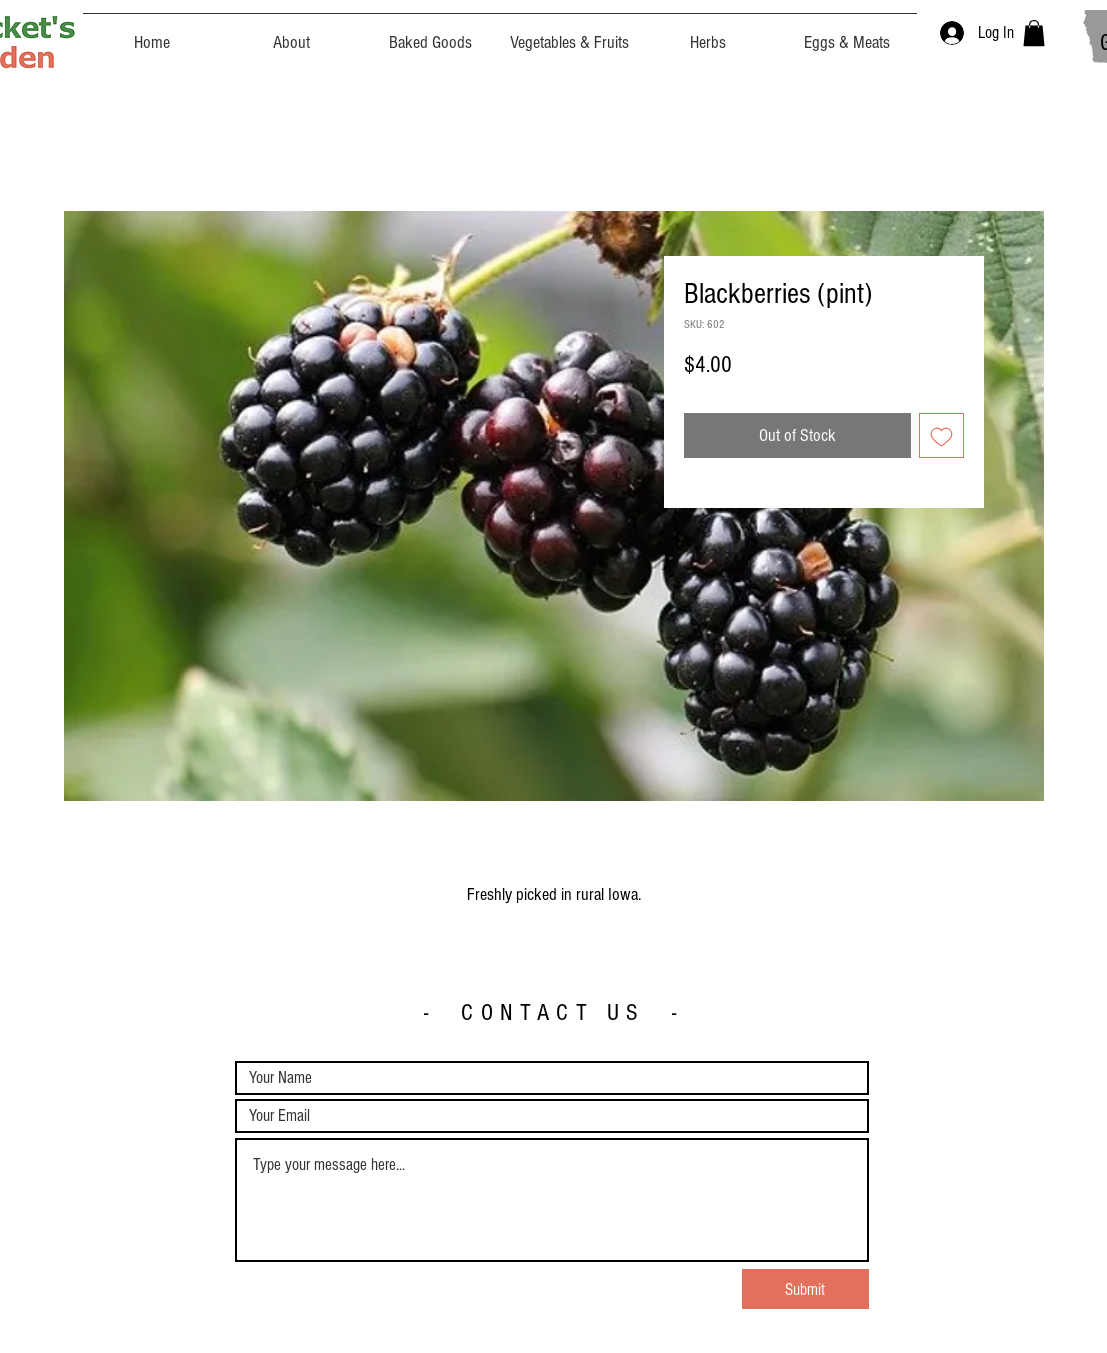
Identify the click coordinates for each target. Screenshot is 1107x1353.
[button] (1034, 33)
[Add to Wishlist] (941, 435)
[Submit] (805, 1289)
